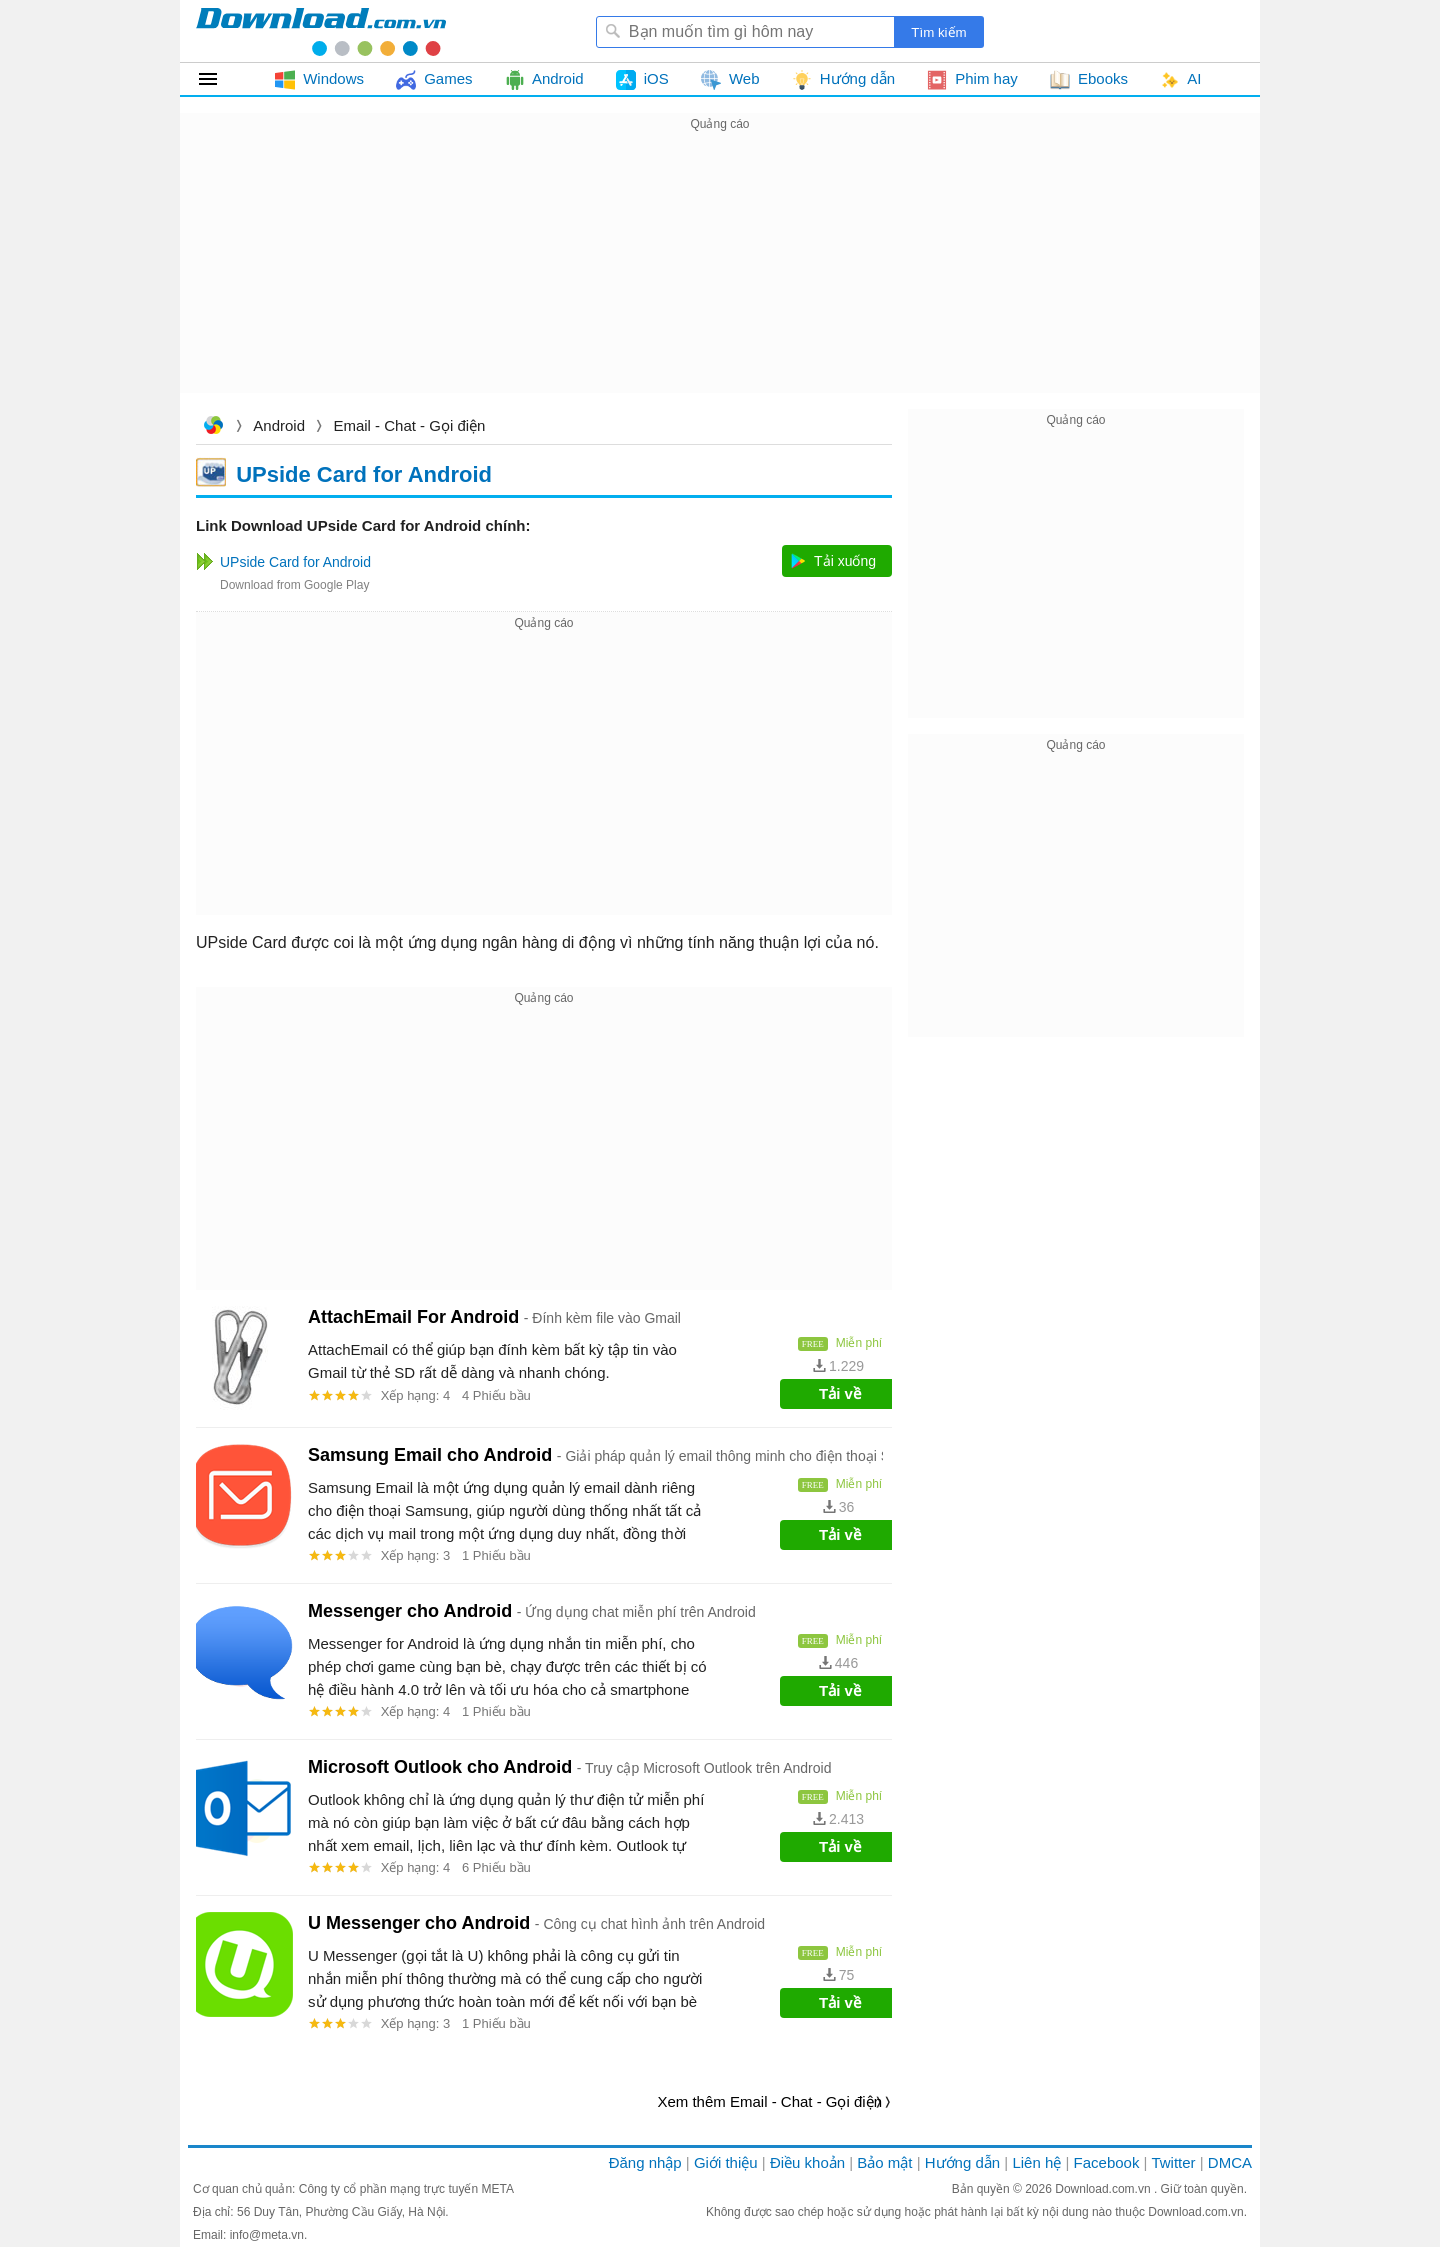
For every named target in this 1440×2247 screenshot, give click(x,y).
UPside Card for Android (364, 473)
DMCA (1230, 2162)
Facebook (1107, 2162)
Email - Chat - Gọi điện (409, 425)
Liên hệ (1036, 2162)
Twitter (1173, 2162)
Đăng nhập (645, 2162)
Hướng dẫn (962, 2162)
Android (279, 425)
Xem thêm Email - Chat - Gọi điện (769, 2101)
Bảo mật (884, 2162)
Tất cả (219, 79)
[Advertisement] (720, 276)
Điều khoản (807, 2162)
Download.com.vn (213, 427)
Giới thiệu (726, 2162)
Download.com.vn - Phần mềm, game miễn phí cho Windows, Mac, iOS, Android (321, 31)
